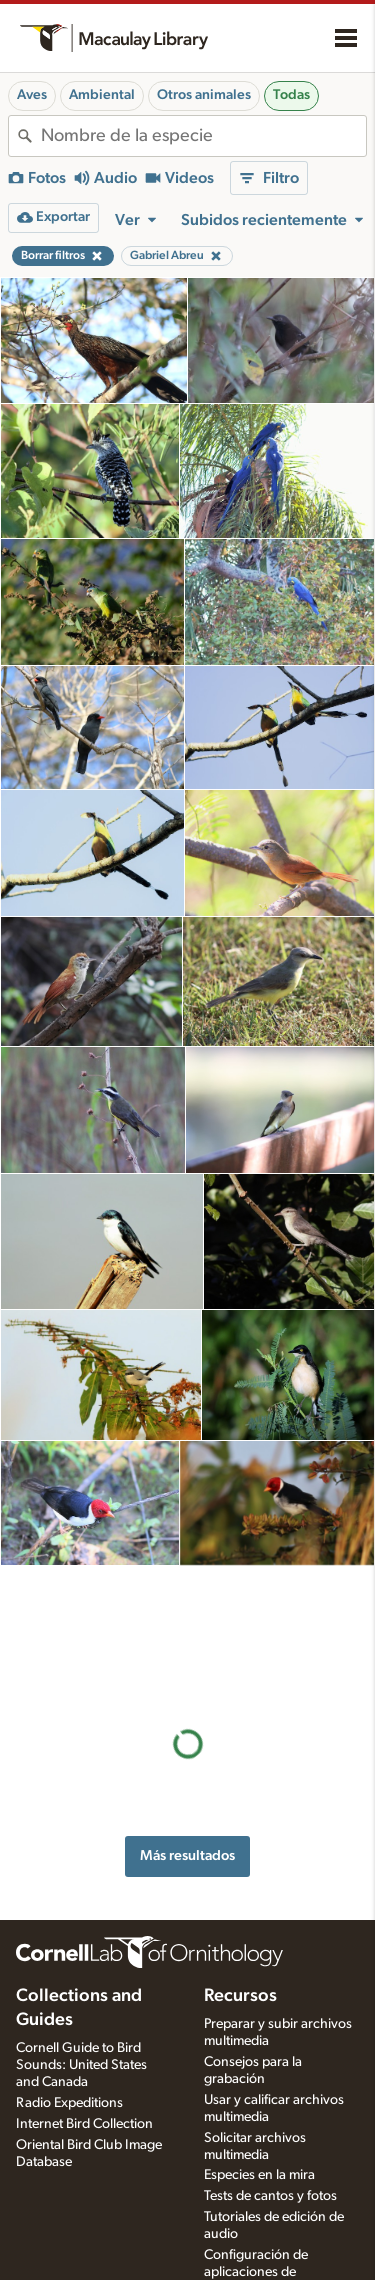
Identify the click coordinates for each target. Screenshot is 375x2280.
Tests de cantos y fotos (270, 2173)
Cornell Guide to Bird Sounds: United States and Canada (81, 2042)
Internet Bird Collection (84, 2101)
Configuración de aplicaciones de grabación (256, 2249)
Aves (32, 95)
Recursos (240, 1973)
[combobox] (203, 136)
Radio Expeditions (69, 2080)
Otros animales (204, 95)
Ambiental (102, 95)
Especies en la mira (259, 2152)
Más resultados (187, 1725)
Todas (291, 95)
